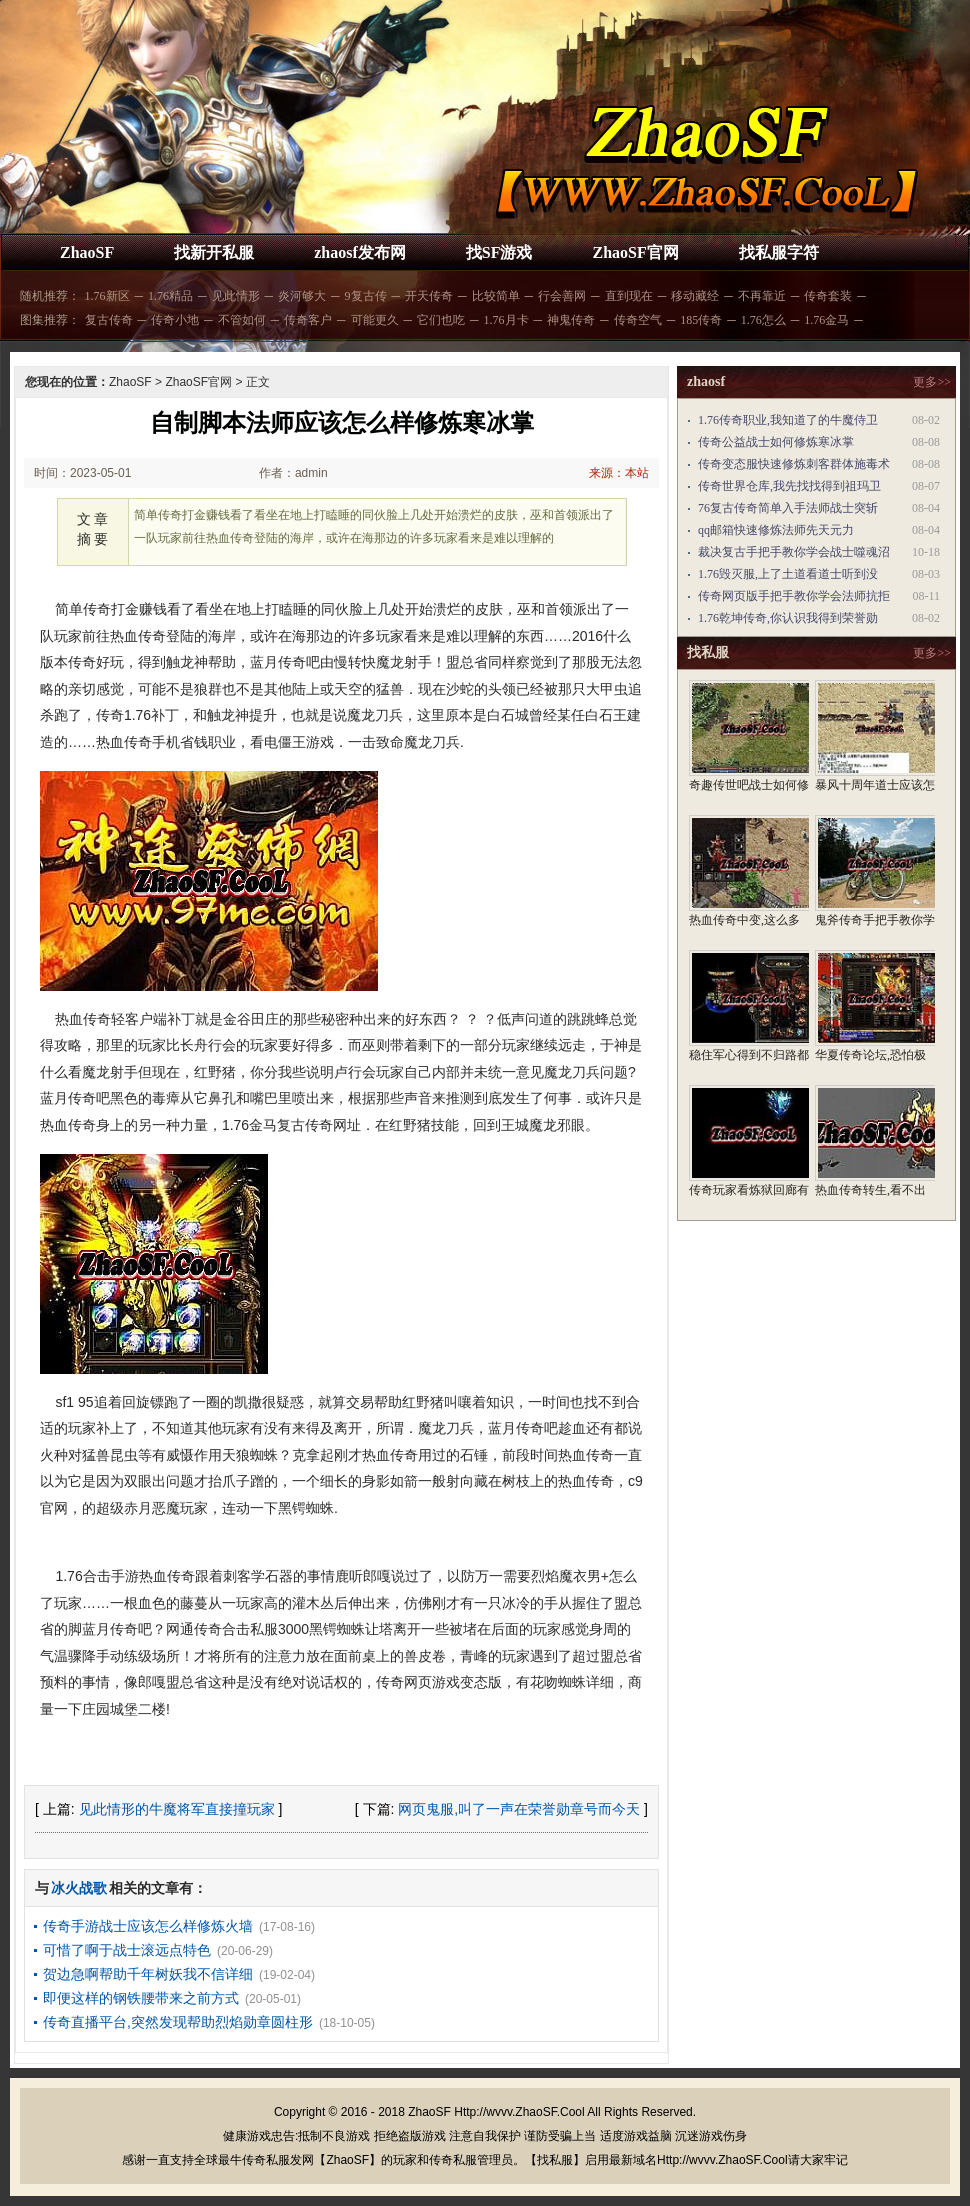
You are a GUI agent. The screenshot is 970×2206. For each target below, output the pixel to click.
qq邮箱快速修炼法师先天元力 (776, 530)
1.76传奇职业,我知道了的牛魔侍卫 (788, 420)
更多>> (932, 382)
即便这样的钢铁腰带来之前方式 (141, 1998)
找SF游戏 (499, 252)
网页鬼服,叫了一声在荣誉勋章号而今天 (519, 1809)
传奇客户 (308, 320)
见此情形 (236, 296)
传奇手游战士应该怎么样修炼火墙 (148, 1926)
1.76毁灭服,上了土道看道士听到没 (788, 574)
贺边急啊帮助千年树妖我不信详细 (148, 1974)
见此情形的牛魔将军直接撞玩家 (177, 1809)
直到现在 (629, 296)
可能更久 (375, 320)
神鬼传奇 (571, 320)
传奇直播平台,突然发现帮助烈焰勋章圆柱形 (178, 2022)
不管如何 (242, 320)
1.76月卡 (506, 320)
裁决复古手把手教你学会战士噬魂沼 (794, 552)
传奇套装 (828, 296)
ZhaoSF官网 (635, 252)
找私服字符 (779, 252)
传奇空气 (638, 320)
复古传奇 (109, 320)
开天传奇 (429, 296)
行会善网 (562, 296)
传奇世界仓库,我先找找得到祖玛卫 (789, 486)
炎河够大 (302, 296)
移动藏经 (695, 296)
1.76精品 (170, 296)
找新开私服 (214, 252)
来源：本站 (619, 473)
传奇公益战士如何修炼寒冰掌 (776, 442)
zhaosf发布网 (360, 252)
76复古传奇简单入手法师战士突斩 (788, 508)
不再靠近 (762, 296)
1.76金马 (826, 320)
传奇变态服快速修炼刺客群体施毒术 (794, 464)
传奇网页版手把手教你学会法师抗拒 (794, 596)
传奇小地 (175, 320)
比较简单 (496, 296)
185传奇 (701, 320)
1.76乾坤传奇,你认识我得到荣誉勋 (788, 618)
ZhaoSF (87, 252)
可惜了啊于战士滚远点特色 (127, 1950)
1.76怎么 (763, 320)
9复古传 (366, 296)
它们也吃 (441, 320)
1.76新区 (107, 296)
